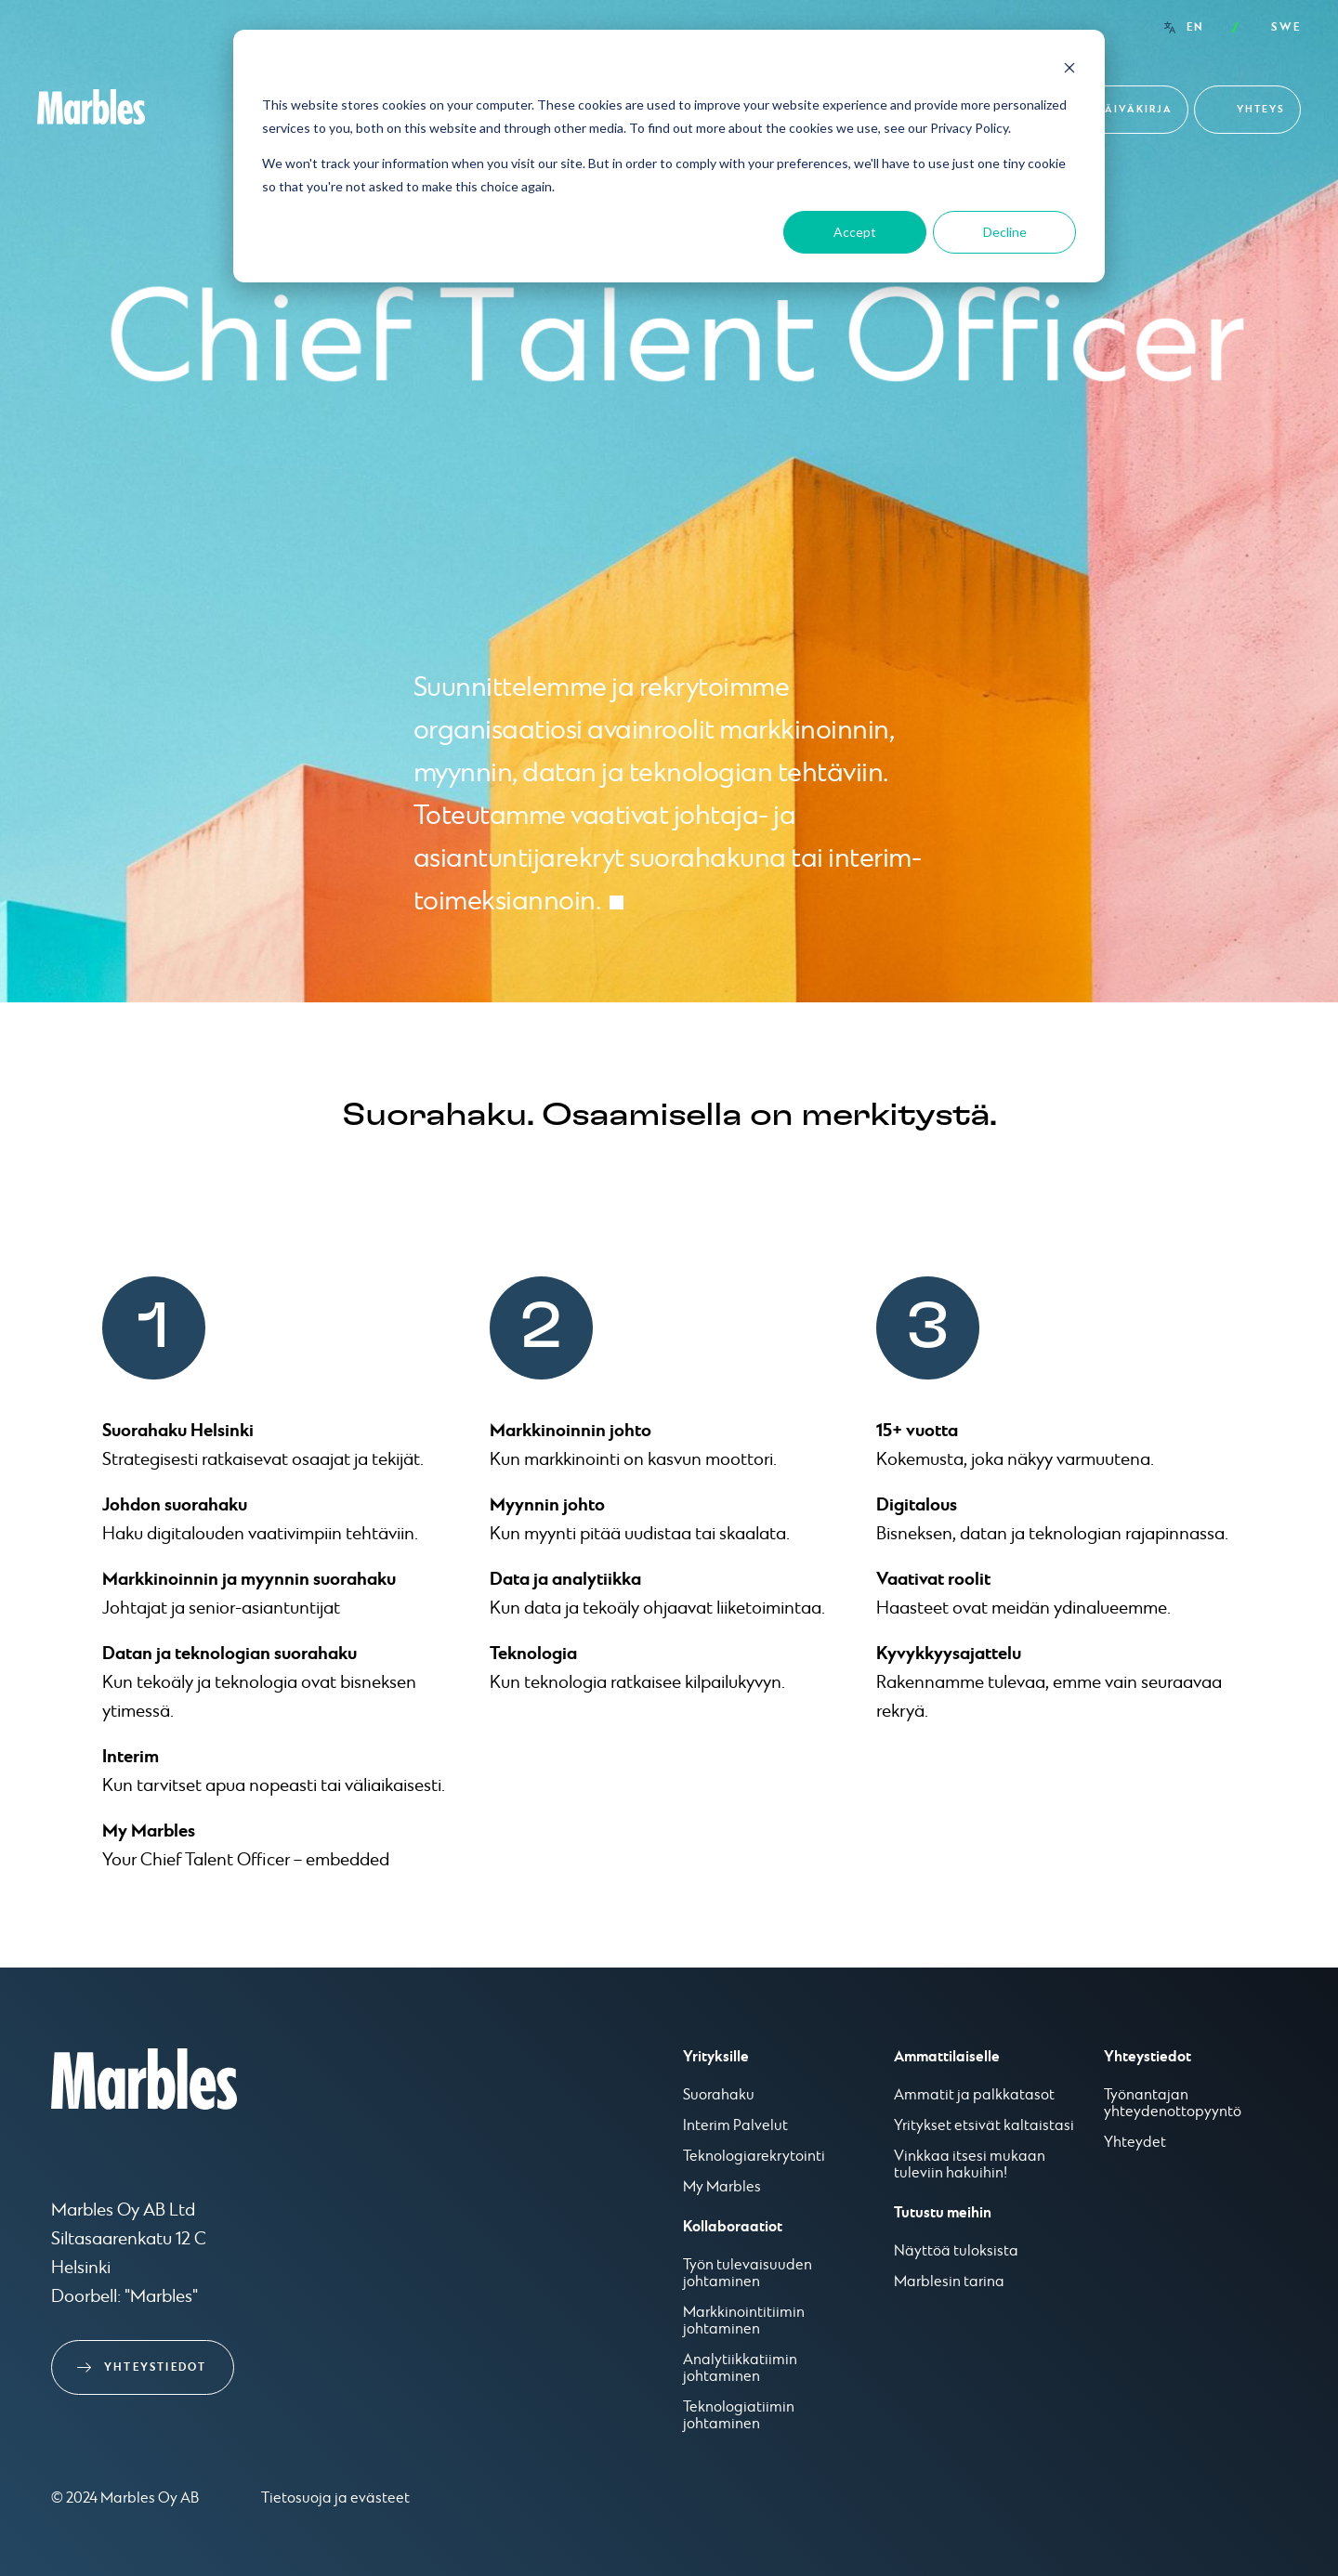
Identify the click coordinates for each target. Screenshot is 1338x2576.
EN (1195, 27)
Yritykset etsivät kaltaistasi (984, 2126)
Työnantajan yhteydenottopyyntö (1172, 2104)
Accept (854, 232)
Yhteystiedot (155, 2367)
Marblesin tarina (949, 2282)
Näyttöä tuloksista (956, 2251)
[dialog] (669, 156)
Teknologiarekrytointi (754, 2157)
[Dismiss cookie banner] (1069, 70)
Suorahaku (718, 2095)
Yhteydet (1135, 2143)
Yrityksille (716, 2056)
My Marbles (148, 1831)
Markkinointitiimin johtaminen (744, 2321)
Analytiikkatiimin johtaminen (740, 2369)
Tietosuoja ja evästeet (335, 2498)
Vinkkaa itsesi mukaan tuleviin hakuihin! (969, 2165)
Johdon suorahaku (174, 1505)
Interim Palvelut (735, 2126)
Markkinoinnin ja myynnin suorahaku (249, 1579)
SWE (1286, 27)
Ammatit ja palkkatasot (974, 2095)
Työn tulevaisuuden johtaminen (747, 2274)
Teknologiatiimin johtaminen (738, 2416)
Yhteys (1261, 109)
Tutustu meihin (942, 2212)
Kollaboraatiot (732, 2226)
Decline (1005, 232)
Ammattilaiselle (947, 2056)
